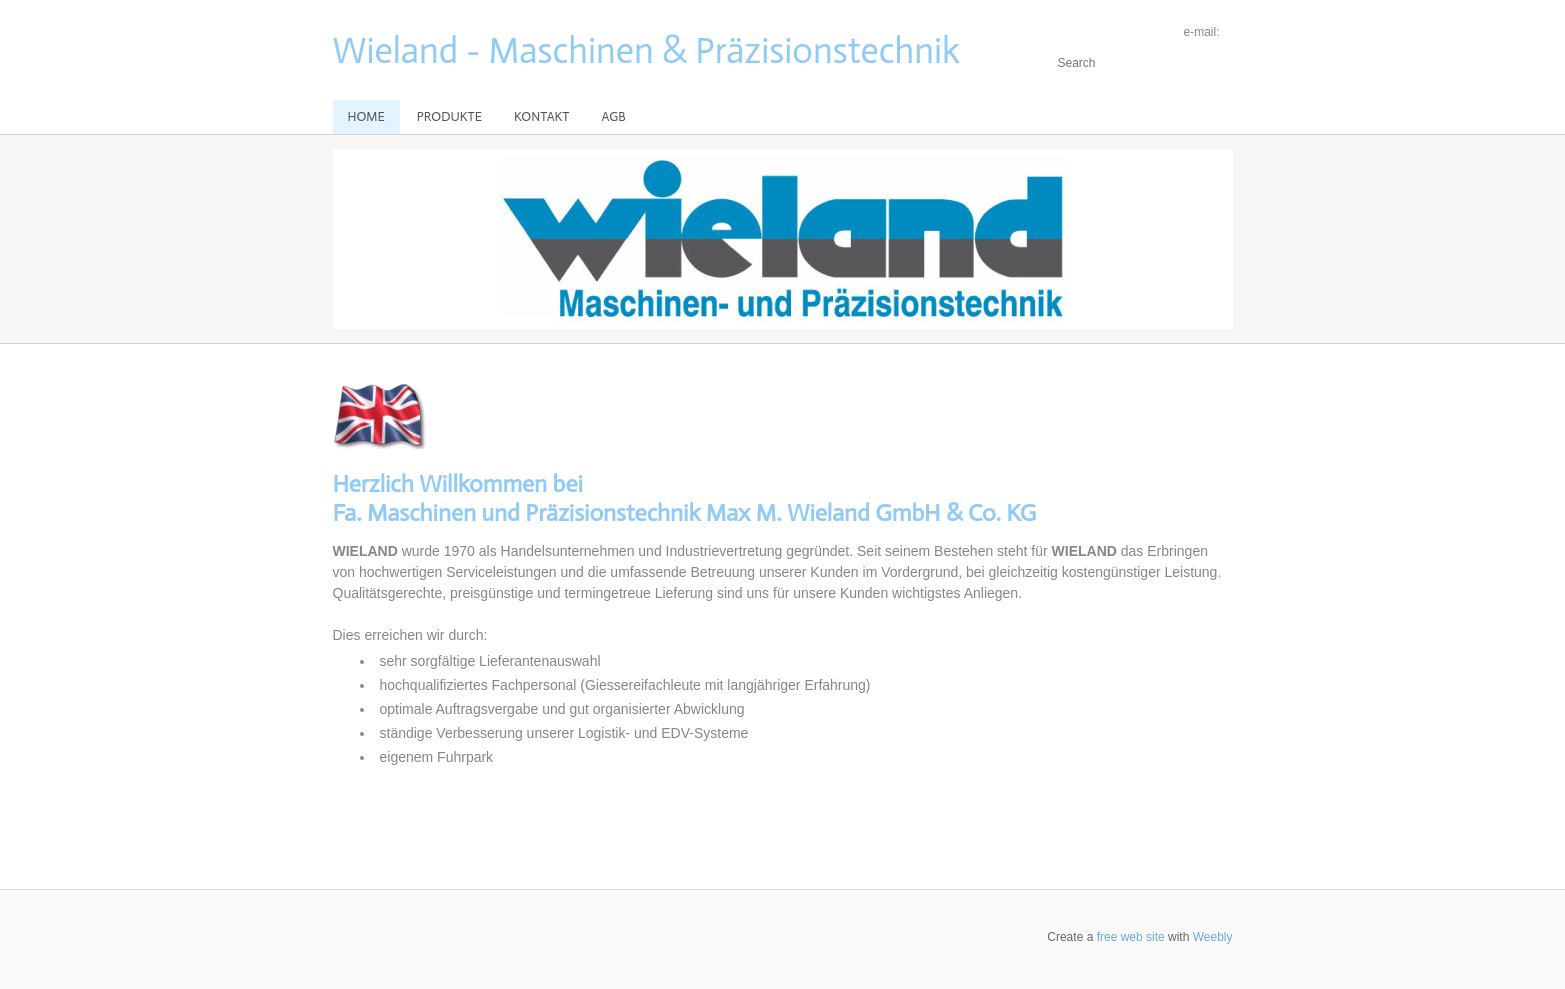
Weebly (1213, 937)
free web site (1131, 937)
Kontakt (541, 116)
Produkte (449, 116)
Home (366, 116)
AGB (613, 116)
